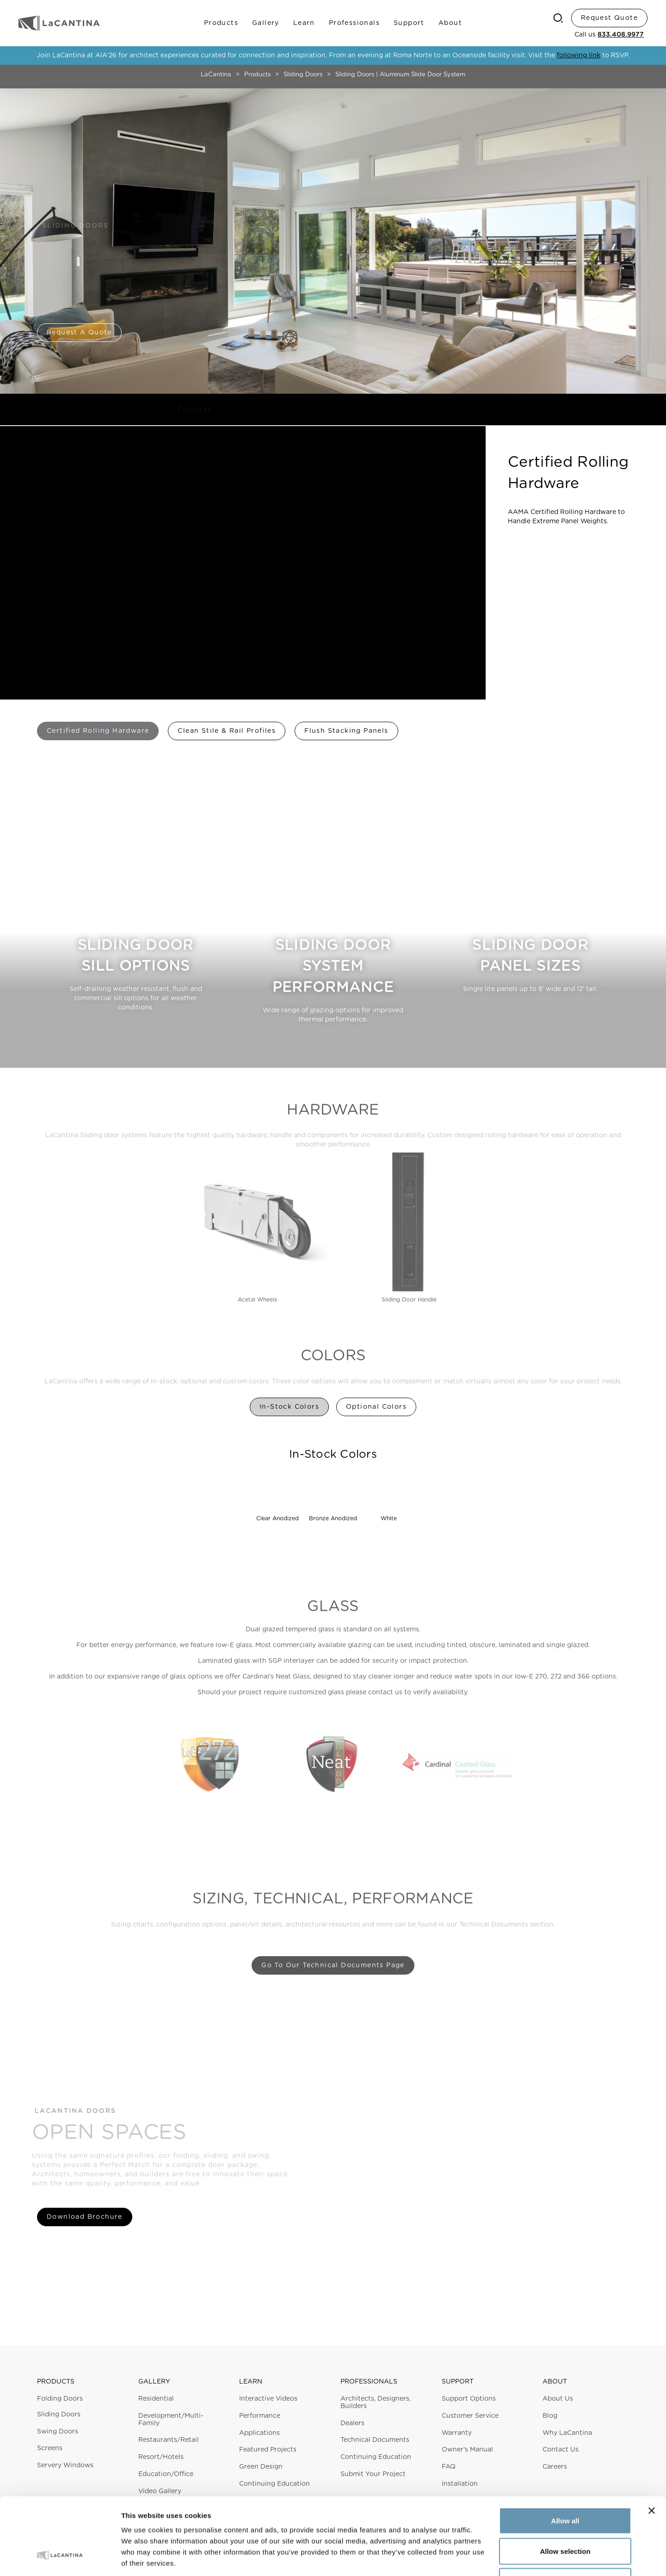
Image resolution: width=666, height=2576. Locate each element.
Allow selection (565, 2485)
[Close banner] (651, 2444)
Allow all (565, 2454)
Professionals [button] (368, 2381)
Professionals (354, 23)
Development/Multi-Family (171, 2420)
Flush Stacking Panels (346, 731)
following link (578, 55)
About (450, 23)
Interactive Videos (268, 2399)
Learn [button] (250, 2381)
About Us (558, 2399)
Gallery (265, 23)
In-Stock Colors (289, 1407)
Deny (565, 2515)
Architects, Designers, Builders (375, 2402)
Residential (156, 2399)
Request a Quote (79, 332)
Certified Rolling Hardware (98, 731)
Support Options (469, 2399)
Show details (485, 2558)
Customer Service (470, 2416)
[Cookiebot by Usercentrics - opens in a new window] (59, 2558)
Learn (304, 23)
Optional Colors (376, 1407)
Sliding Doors (303, 75)
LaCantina (216, 75)
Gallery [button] (154, 2381)
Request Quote (609, 18)
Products (221, 23)
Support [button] (458, 2381)
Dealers (352, 2423)
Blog (550, 2416)
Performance (259, 2416)
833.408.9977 (621, 34)
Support (409, 23)
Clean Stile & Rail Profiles (227, 731)
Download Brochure (85, 2217)
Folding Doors (60, 2399)
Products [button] (55, 2381)
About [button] (555, 2381)
